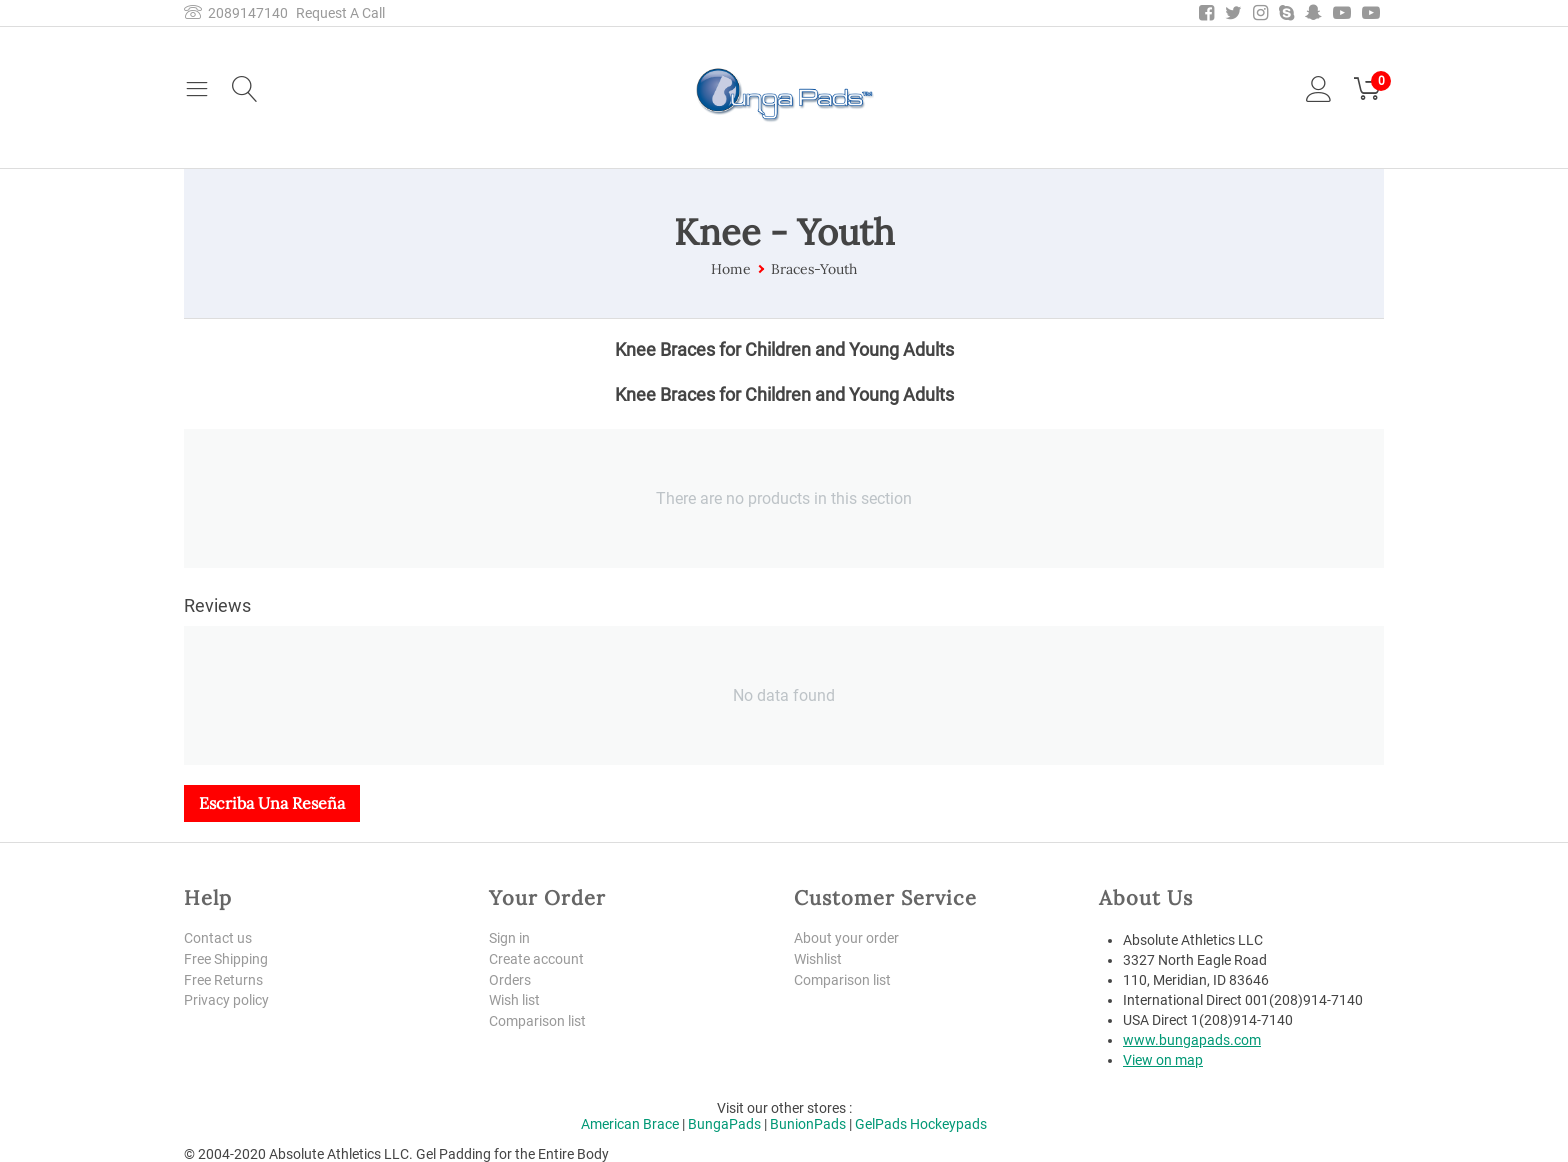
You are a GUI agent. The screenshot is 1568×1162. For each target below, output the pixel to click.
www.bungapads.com (1192, 1040)
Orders (510, 980)
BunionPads (808, 1124)
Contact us (218, 938)
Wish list (514, 1000)
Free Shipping (226, 959)
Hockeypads (948, 1124)
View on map (1163, 1060)
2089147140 (236, 13)
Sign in (509, 938)
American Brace (630, 1124)
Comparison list (537, 1021)
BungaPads (724, 1124)
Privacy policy (226, 1000)
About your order (846, 938)
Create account (536, 959)
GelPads (881, 1124)
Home (731, 269)
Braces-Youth (814, 269)
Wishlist (818, 959)
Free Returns (223, 980)
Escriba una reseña (272, 803)
